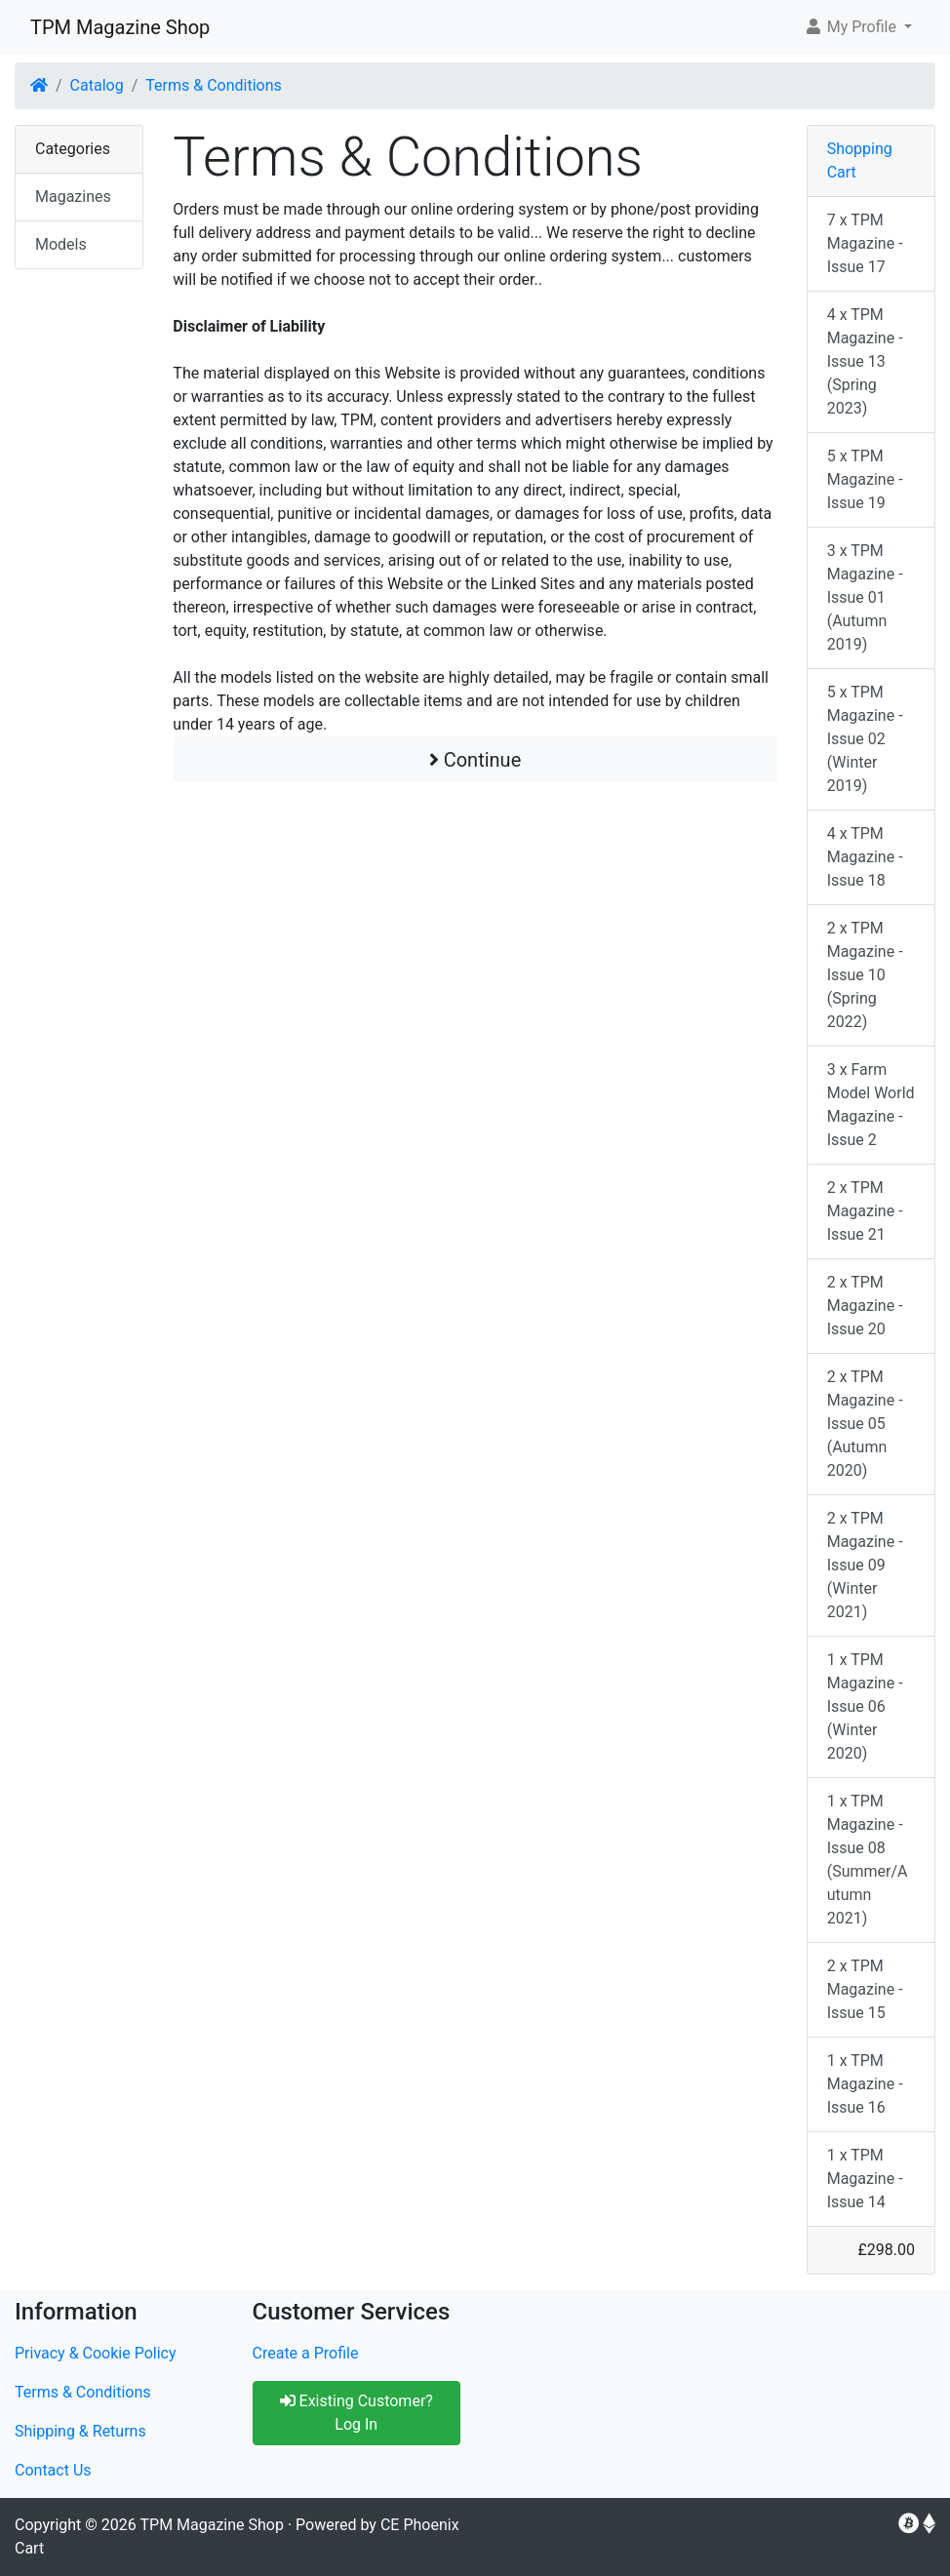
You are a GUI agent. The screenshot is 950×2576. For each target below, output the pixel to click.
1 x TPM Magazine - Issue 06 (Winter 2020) (865, 1706)
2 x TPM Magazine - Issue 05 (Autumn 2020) (865, 1423)
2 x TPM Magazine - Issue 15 (865, 1989)
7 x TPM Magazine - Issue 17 (865, 243)
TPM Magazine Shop (120, 27)
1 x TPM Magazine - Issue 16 (865, 2084)
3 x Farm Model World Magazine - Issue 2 (871, 1104)
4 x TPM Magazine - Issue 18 (865, 857)
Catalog (97, 85)
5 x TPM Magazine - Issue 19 (865, 479)
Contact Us (53, 2470)
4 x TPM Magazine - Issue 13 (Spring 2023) (865, 361)
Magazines (73, 196)
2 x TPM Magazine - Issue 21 (865, 1211)
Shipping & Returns (80, 2431)
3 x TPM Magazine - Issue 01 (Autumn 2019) (865, 597)
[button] (858, 27)
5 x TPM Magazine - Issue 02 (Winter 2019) (865, 739)
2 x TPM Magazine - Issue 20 (865, 1305)
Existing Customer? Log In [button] (356, 2413)
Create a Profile (306, 2353)
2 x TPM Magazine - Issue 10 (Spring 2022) (865, 975)
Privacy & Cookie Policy (96, 2353)
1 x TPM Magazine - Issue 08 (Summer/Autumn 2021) (867, 1859)
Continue (475, 760)
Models (61, 244)
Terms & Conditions (213, 85)
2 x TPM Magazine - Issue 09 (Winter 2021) (865, 1565)
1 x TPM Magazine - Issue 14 (865, 2178)
